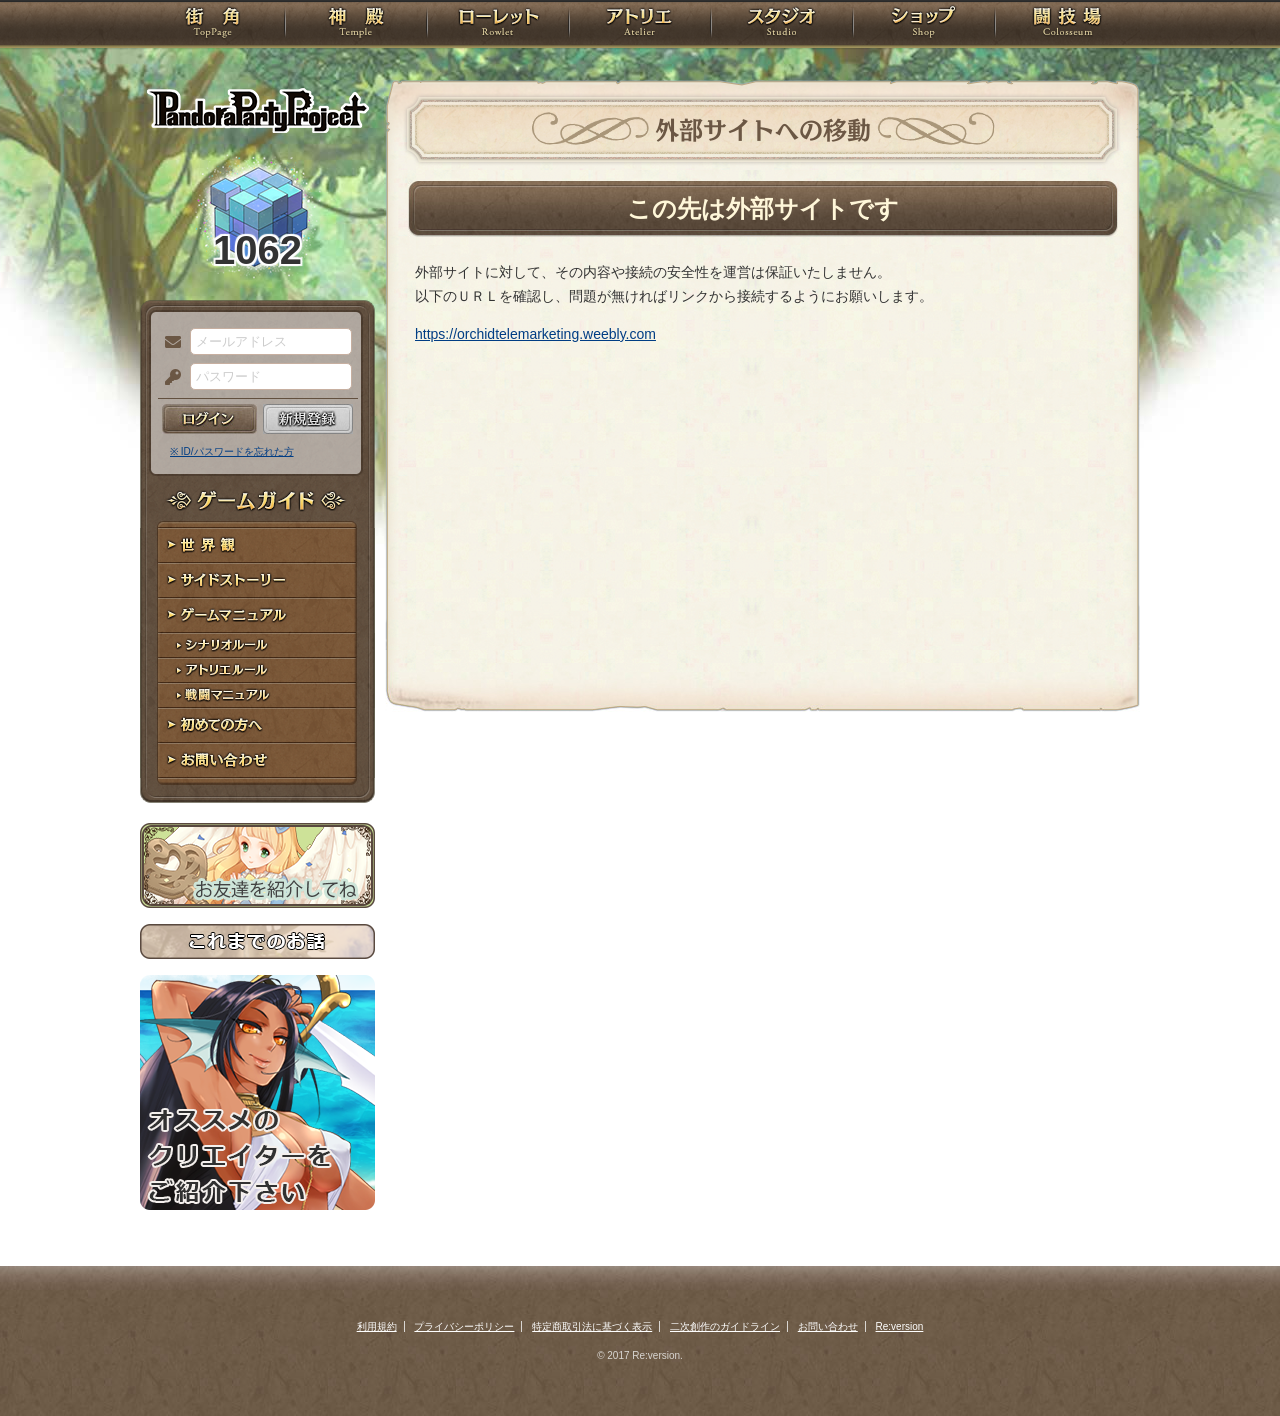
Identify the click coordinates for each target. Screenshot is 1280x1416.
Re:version (900, 1326)
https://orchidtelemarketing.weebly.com (535, 334)
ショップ (924, 25)
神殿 (356, 25)
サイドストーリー (257, 580)
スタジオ (782, 25)
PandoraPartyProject (257, 110)
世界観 (257, 545)
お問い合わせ (257, 760)
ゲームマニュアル (257, 615)
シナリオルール (257, 645)
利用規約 (377, 1326)
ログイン (209, 419)
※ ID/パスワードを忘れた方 (232, 451)
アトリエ (640, 25)
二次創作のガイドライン (725, 1326)
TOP (212, 25)
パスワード (168, 378)
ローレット (498, 25)
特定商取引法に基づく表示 (592, 1326)
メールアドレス (168, 343)
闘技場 (1067, 25)
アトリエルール (257, 670)
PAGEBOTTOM (1230, 1361)
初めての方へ (257, 725)
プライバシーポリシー (464, 1326)
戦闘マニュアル (257, 695)
